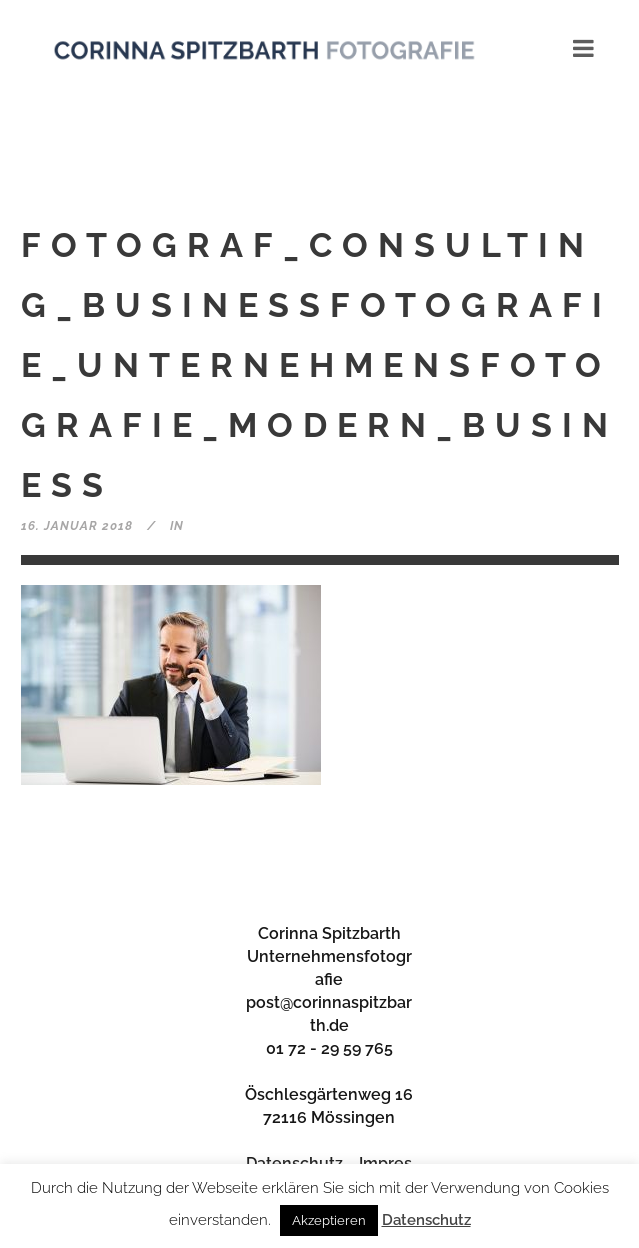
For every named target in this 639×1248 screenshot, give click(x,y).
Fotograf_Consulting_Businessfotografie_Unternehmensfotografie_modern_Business (319, 365)
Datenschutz (426, 1220)
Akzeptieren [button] (329, 1220)
